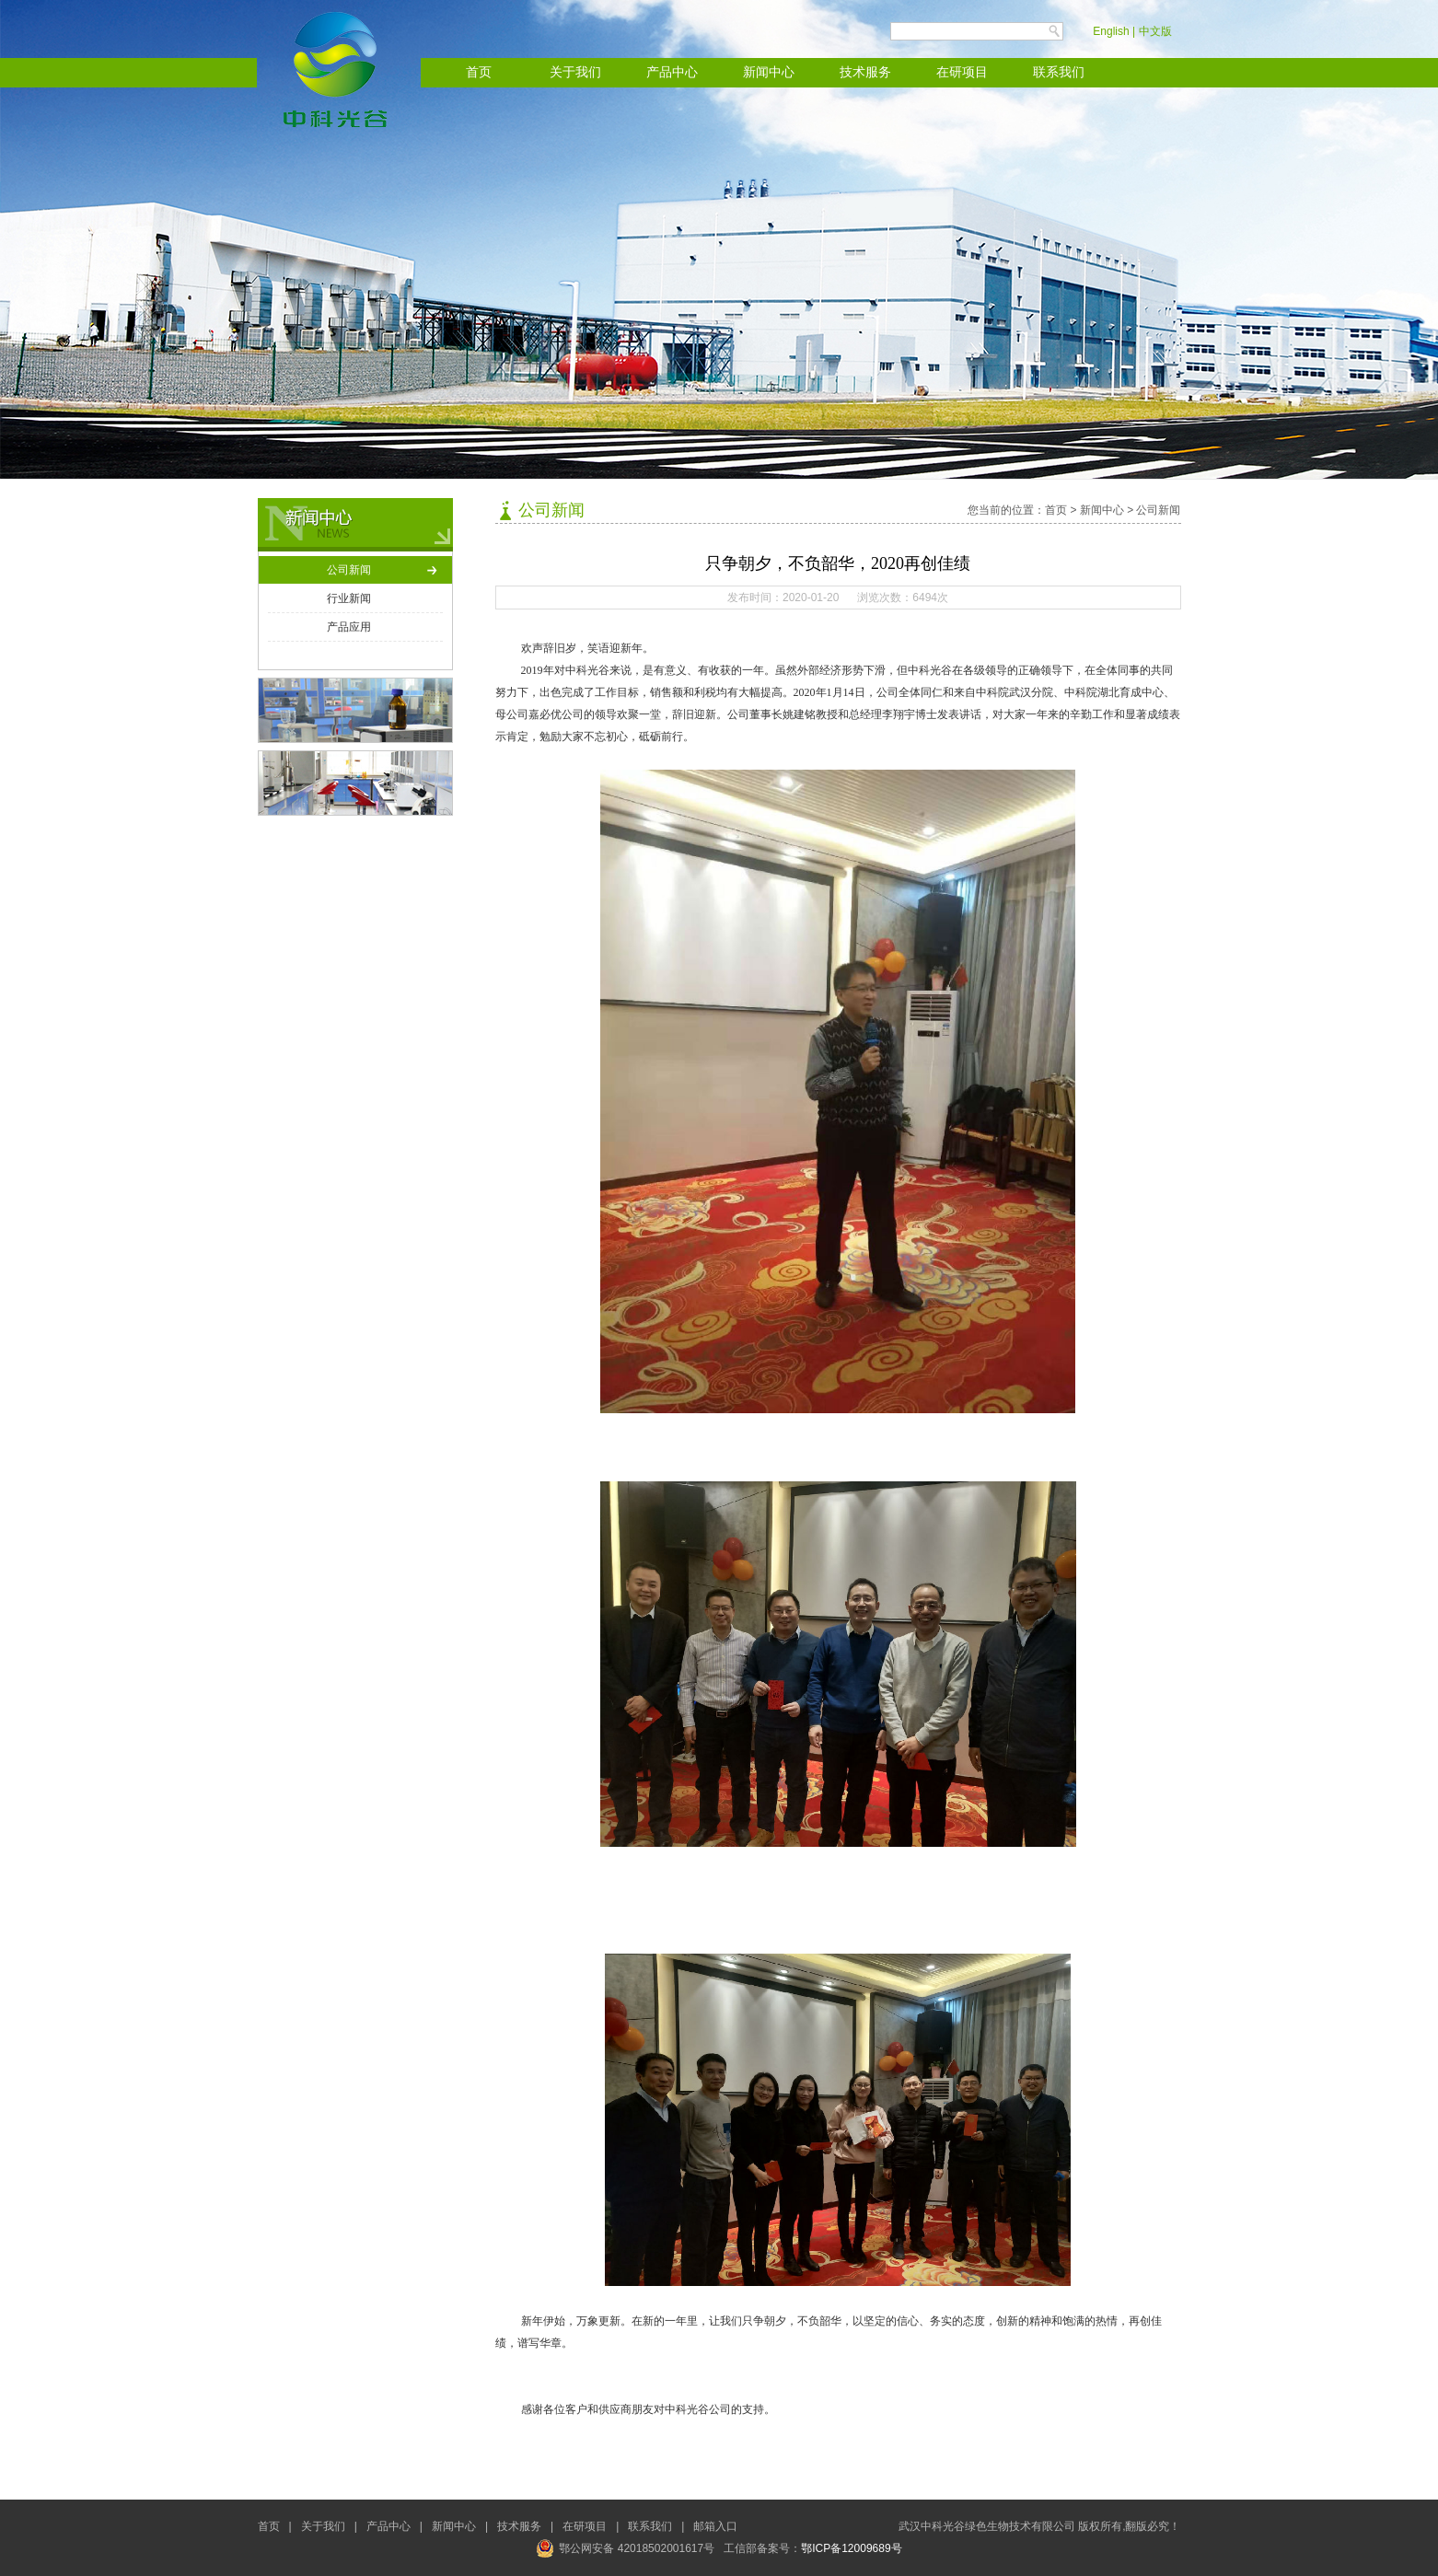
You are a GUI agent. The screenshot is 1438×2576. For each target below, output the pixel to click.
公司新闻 (349, 569)
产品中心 (672, 72)
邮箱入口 (715, 2526)
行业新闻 (349, 598)
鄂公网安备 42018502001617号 (625, 2548)
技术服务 (865, 72)
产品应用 (349, 627)
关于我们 (575, 72)
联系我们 (1058, 72)
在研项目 (962, 72)
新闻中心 (768, 72)
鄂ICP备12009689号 (851, 2548)
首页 (479, 72)
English (1111, 31)
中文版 (1155, 31)
